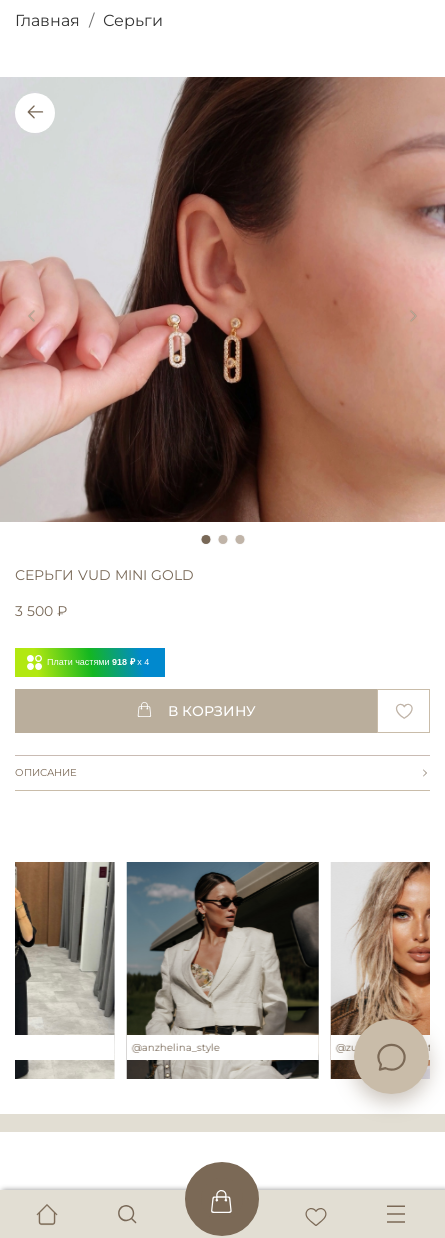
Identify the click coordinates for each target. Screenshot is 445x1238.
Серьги (133, 20)
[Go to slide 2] (222, 539)
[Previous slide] (32, 317)
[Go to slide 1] (205, 539)
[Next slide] (413, 317)
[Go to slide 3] (239, 539)
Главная (47, 20)
